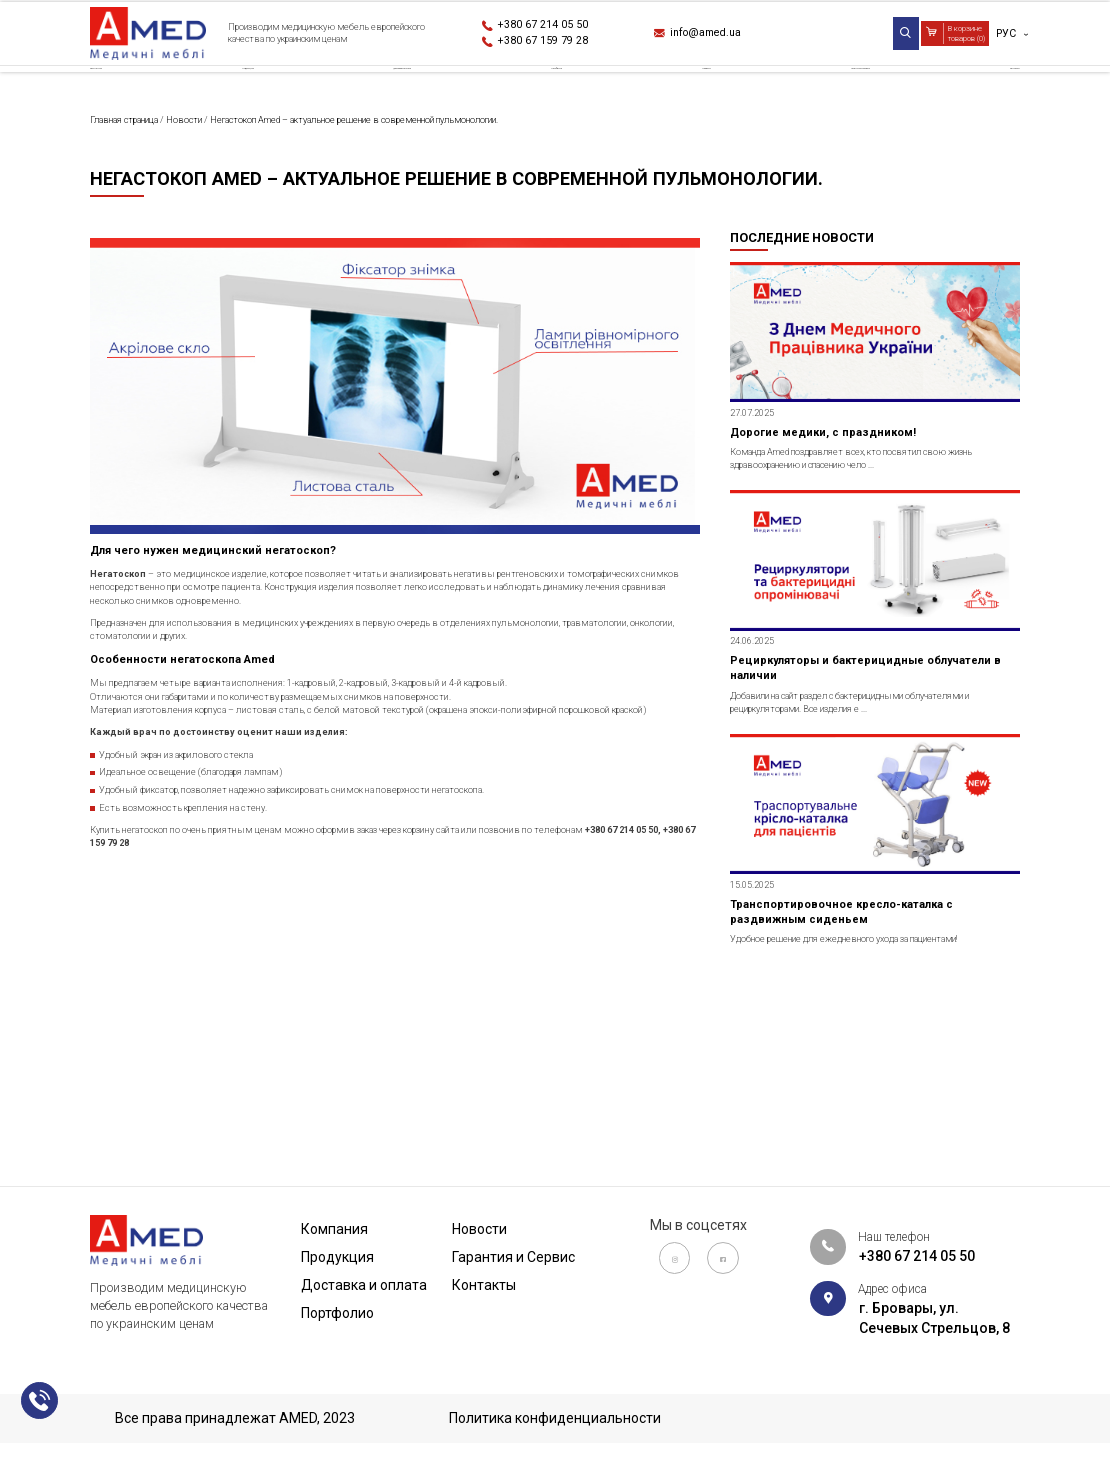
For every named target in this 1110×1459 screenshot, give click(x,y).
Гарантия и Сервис (833, 94)
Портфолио (570, 94)
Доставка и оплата (411, 94)
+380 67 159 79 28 (563, 46)
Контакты (982, 94)
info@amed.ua (724, 36)
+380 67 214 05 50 (563, 25)
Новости (689, 94)
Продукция (251, 94)
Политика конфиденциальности (555, 1419)
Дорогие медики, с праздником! (850, 543)
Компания (128, 94)
